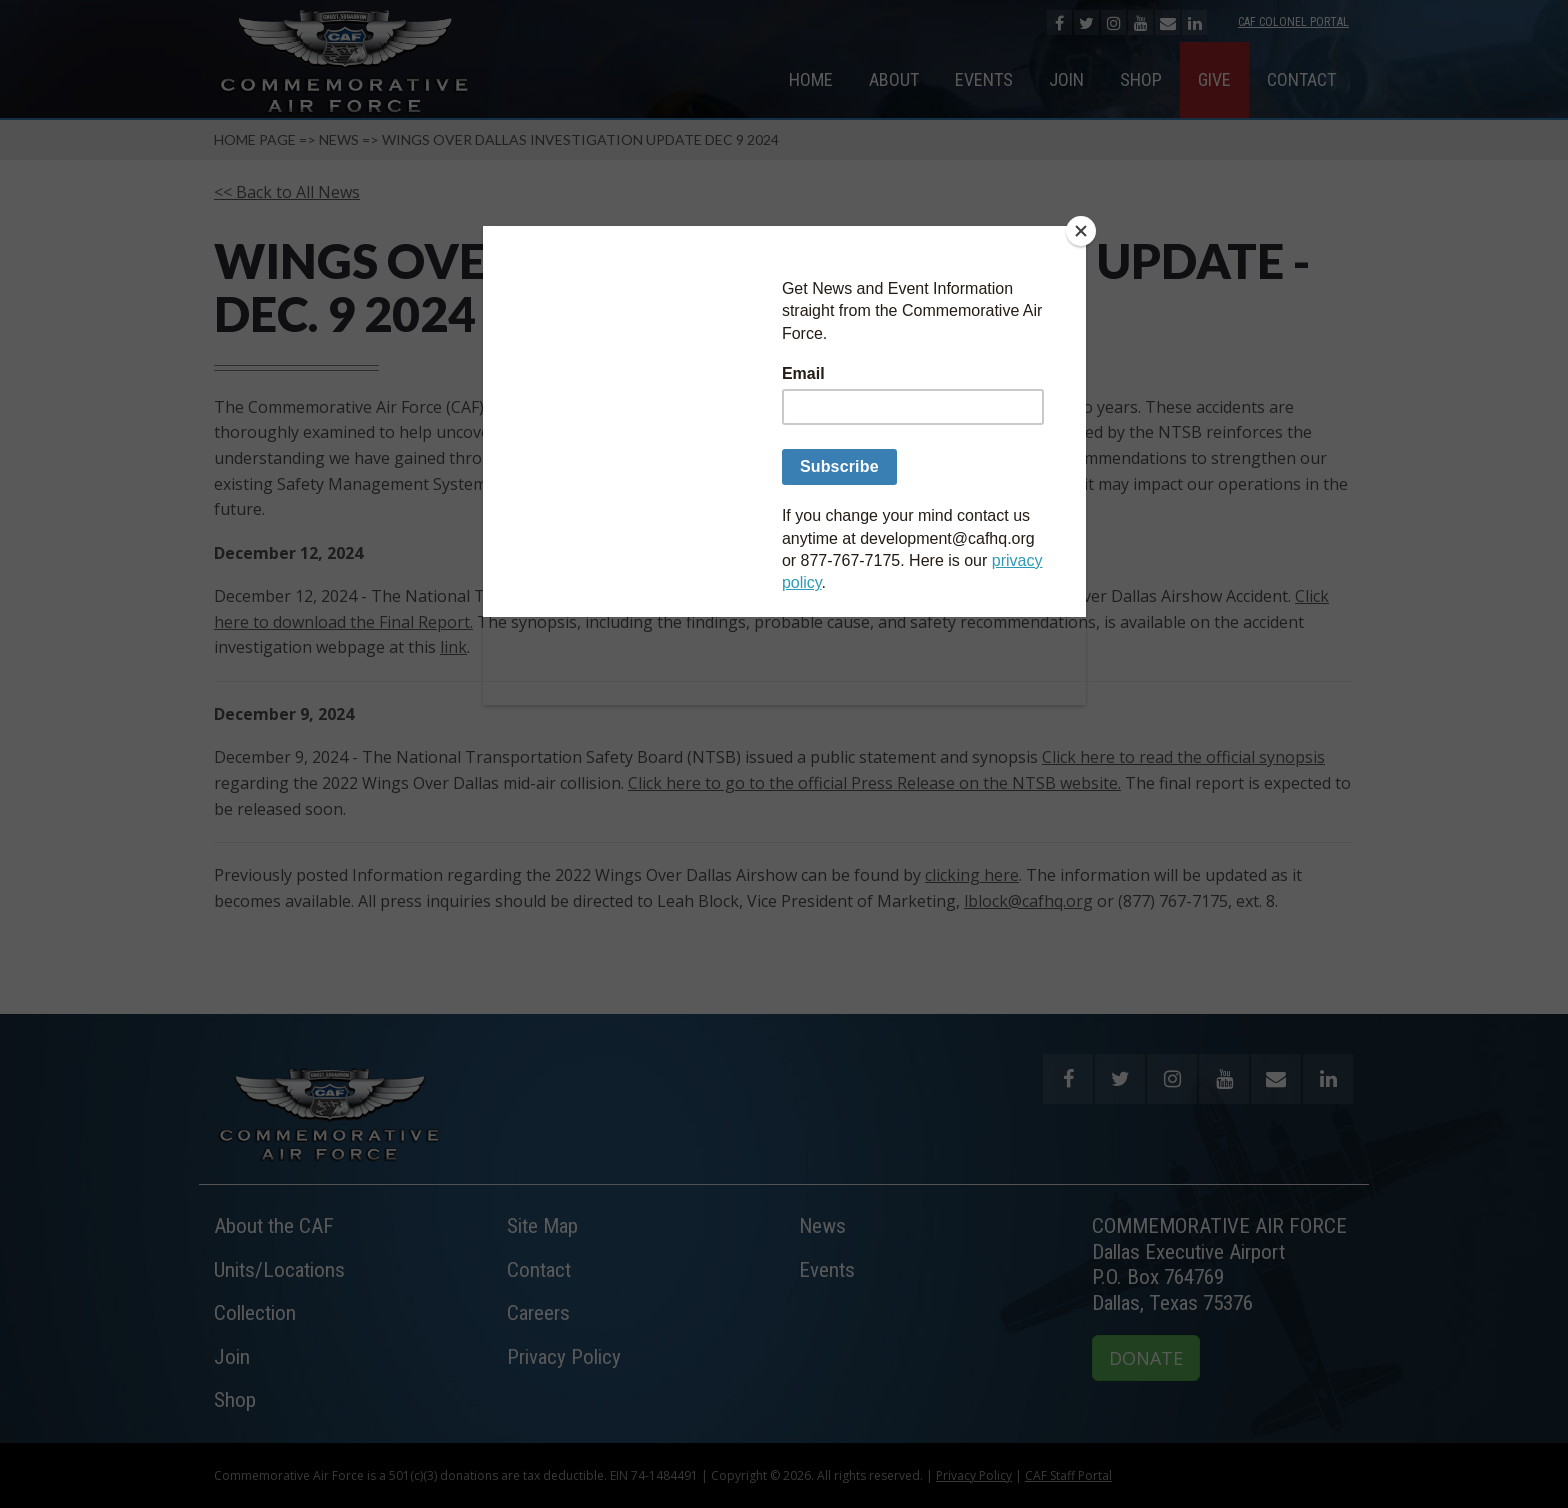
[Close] (1081, 231)
